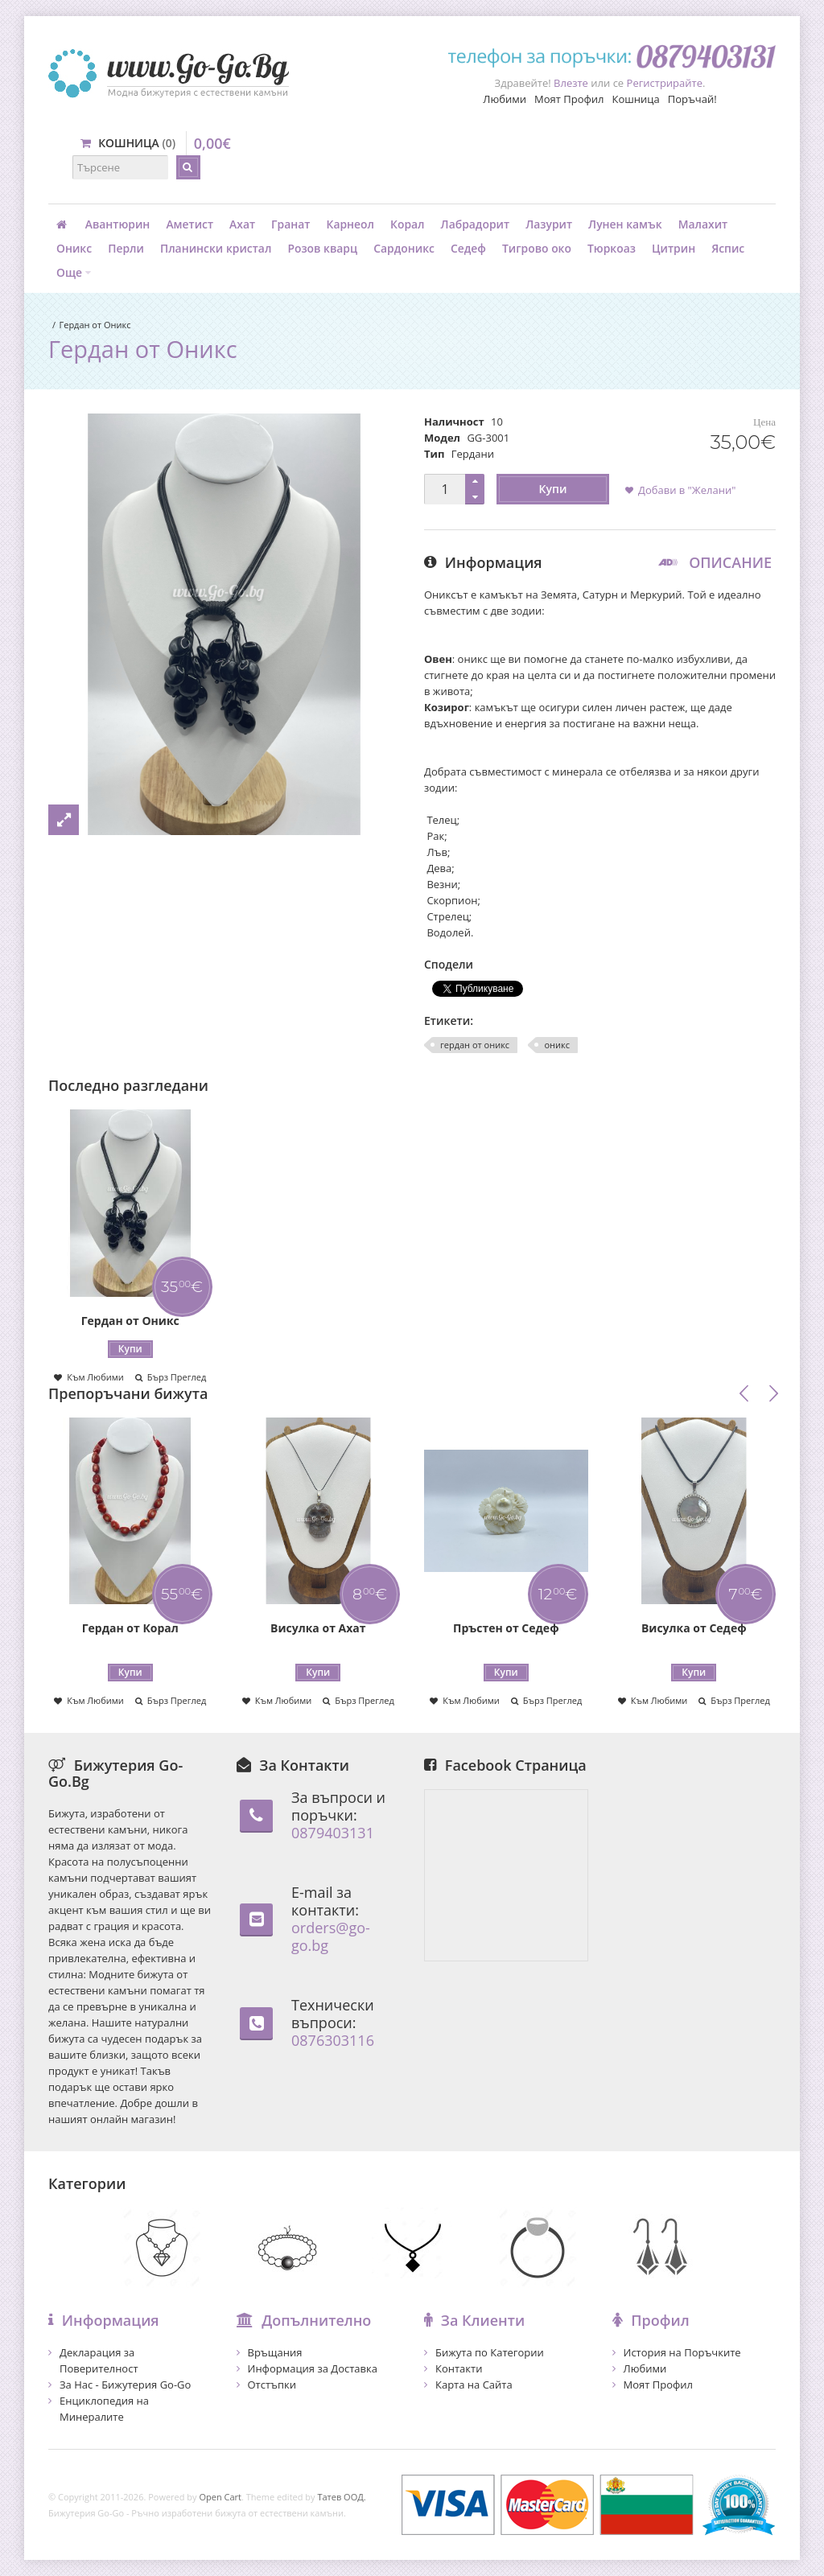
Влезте (571, 83)
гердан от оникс (474, 1045)
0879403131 (332, 1832)
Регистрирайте (664, 83)
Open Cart (220, 2497)
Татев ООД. (341, 2497)
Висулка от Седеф (694, 1628)
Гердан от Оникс (94, 325)
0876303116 (332, 2040)
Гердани (472, 453)
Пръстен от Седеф (506, 1628)
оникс (557, 1045)
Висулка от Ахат (317, 1628)
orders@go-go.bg (330, 1936)
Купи (553, 488)
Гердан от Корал (130, 1628)
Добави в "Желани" (686, 490)
